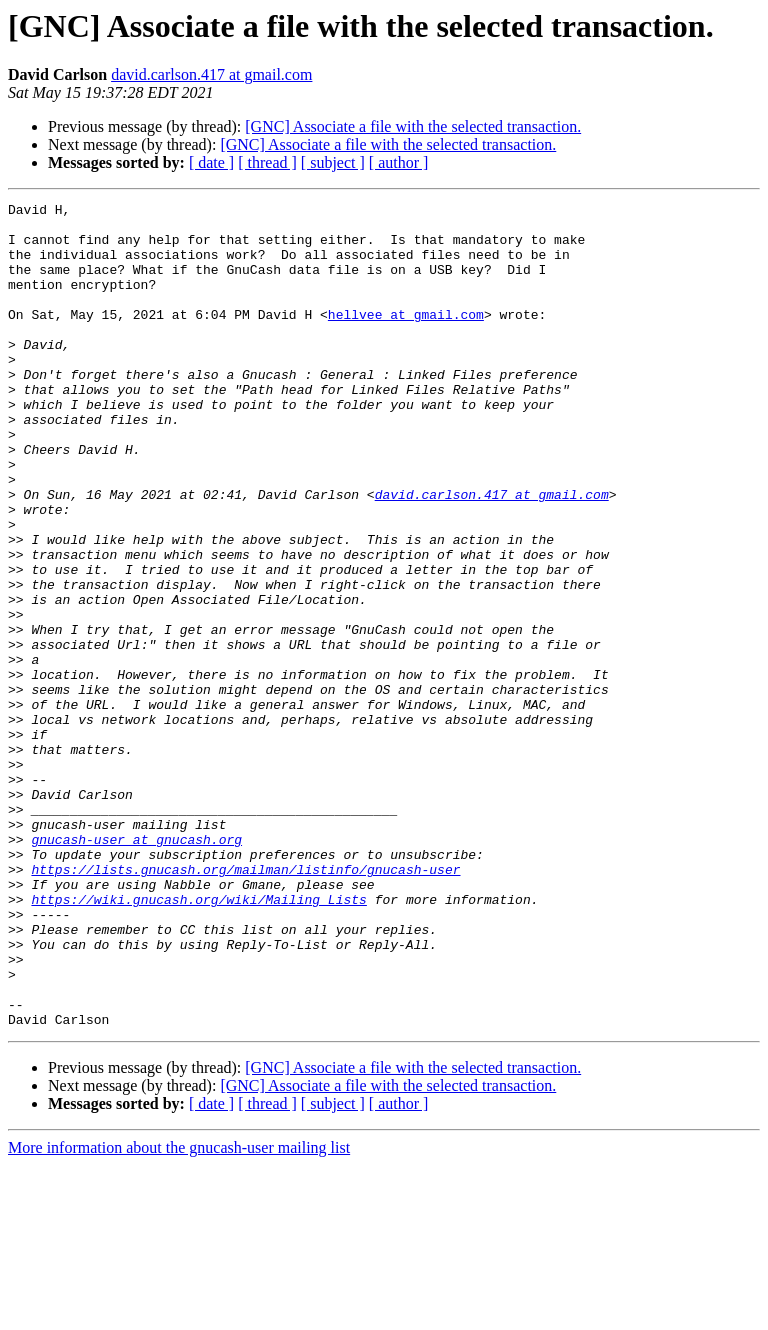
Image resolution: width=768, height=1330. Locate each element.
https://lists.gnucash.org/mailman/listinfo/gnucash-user (245, 1004)
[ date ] (211, 162)
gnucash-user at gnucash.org (136, 968)
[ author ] (399, 162)
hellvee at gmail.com (406, 338)
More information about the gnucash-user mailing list (179, 1312)
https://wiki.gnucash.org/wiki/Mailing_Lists (198, 1040)
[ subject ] (333, 162)
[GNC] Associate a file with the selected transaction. (413, 126)
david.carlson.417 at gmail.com (211, 74)
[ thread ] (267, 162)
